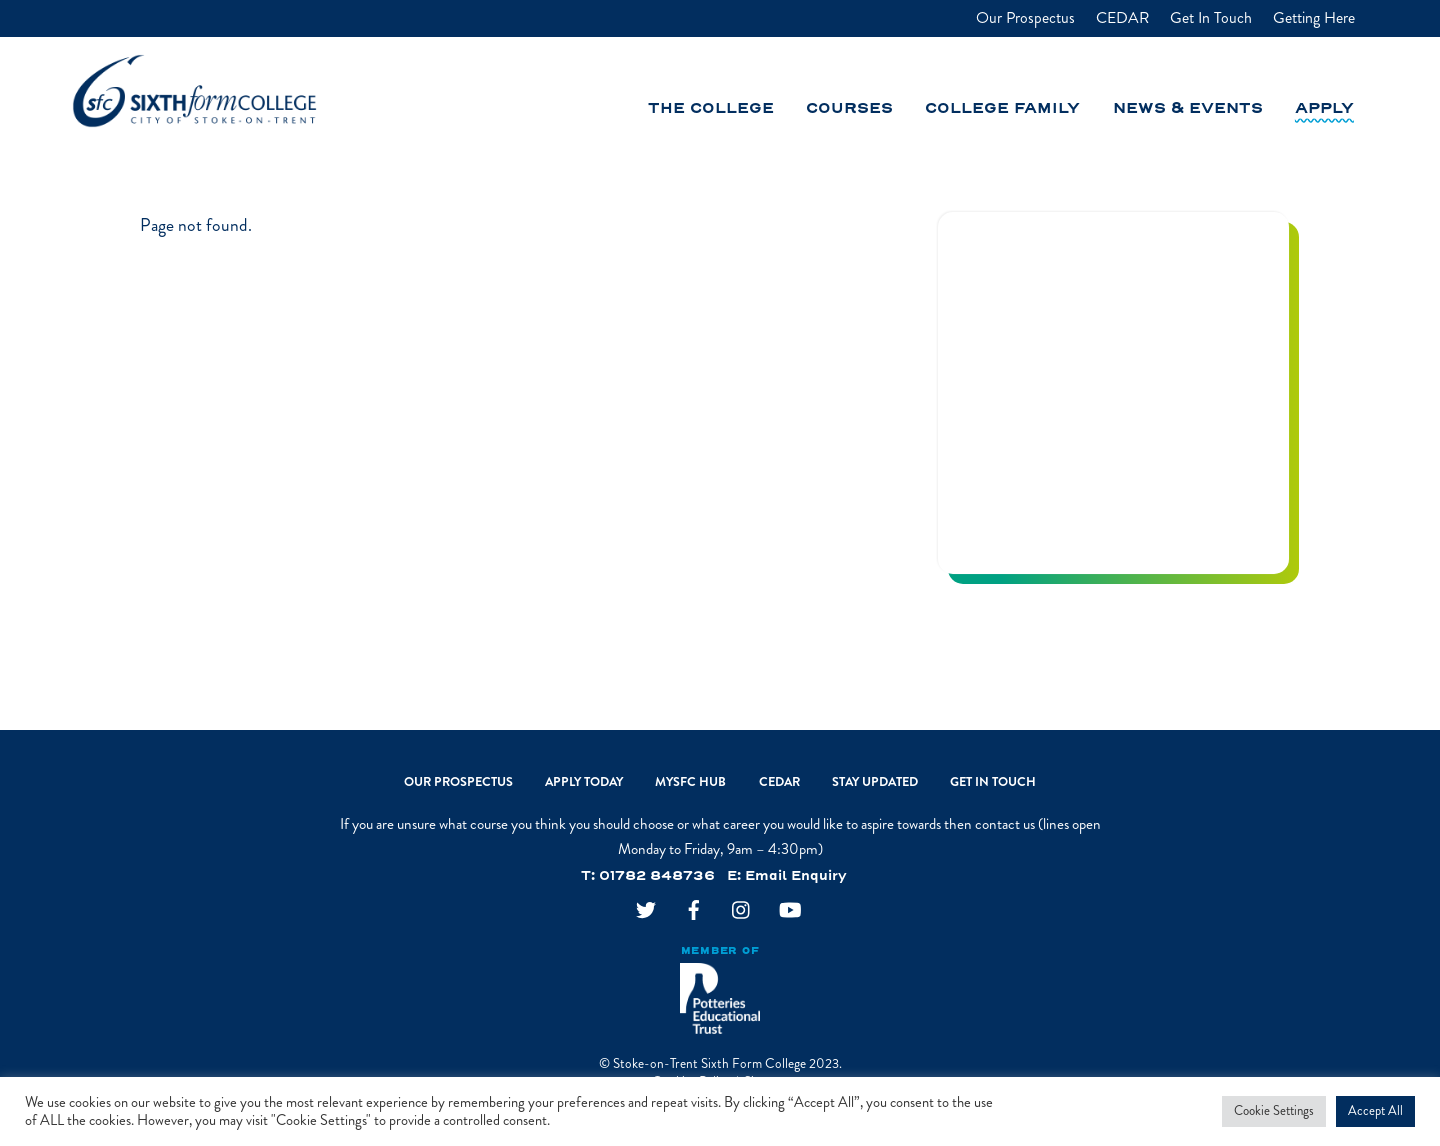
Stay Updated (875, 782)
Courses (849, 109)
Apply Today (584, 782)
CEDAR (1122, 18)
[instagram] (742, 911)
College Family (1002, 109)
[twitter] (646, 911)
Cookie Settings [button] (1274, 1111)
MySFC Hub (690, 782)
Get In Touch (1211, 18)
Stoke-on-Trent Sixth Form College (709, 1063)
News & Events (1188, 109)
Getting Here (1314, 18)
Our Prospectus (1025, 18)
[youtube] (790, 911)
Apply (1324, 109)
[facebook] (694, 911)
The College (711, 109)
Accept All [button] (1375, 1111)
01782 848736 (657, 876)
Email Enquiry (796, 876)
